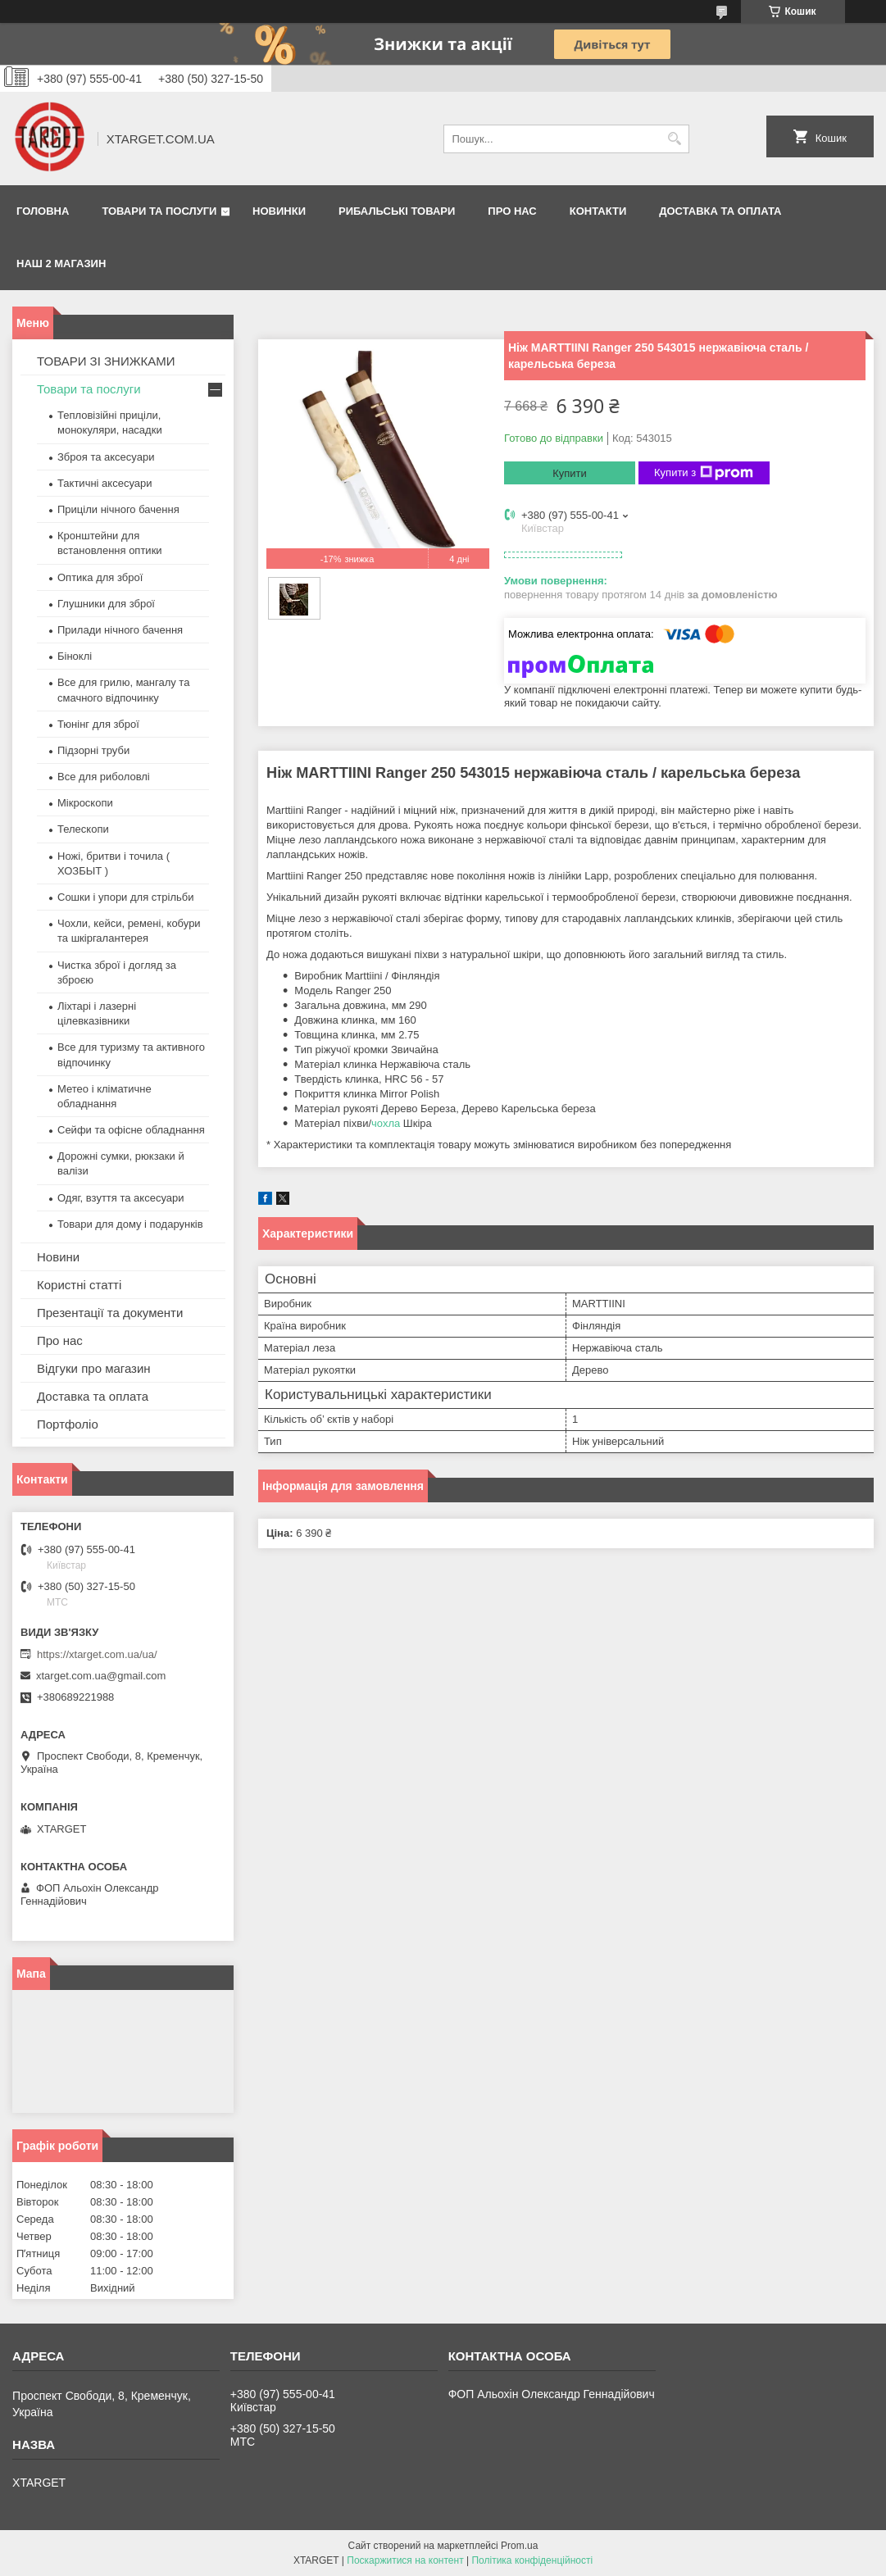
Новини (58, 1257)
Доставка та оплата (720, 211)
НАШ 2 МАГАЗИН (61, 263)
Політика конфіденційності (532, 2560)
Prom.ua (519, 2545)
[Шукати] (675, 139)
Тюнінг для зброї (98, 724)
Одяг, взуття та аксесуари (120, 1198)
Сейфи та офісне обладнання (131, 1130)
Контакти (598, 211)
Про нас (512, 211)
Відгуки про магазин (94, 1368)
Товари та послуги (159, 211)
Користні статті (79, 1285)
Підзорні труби (93, 750)
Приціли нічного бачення (118, 509)
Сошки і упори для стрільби (125, 897)
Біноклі (74, 656)
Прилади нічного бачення (120, 630)
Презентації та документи (110, 1313)
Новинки (279, 211)
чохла (385, 1123)
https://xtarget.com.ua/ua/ (97, 1654)
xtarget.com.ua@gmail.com (101, 1676)
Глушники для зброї (106, 603)
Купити (569, 473)
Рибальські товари (396, 211)
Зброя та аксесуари (105, 457)
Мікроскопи (85, 803)
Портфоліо (67, 1424)
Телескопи (83, 829)
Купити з (703, 473)
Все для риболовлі (103, 776)
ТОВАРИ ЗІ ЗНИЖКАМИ (106, 361)
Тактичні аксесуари (104, 483)
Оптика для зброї (100, 577)
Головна (42, 211)
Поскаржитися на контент (405, 2560)
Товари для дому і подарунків (130, 1224)
